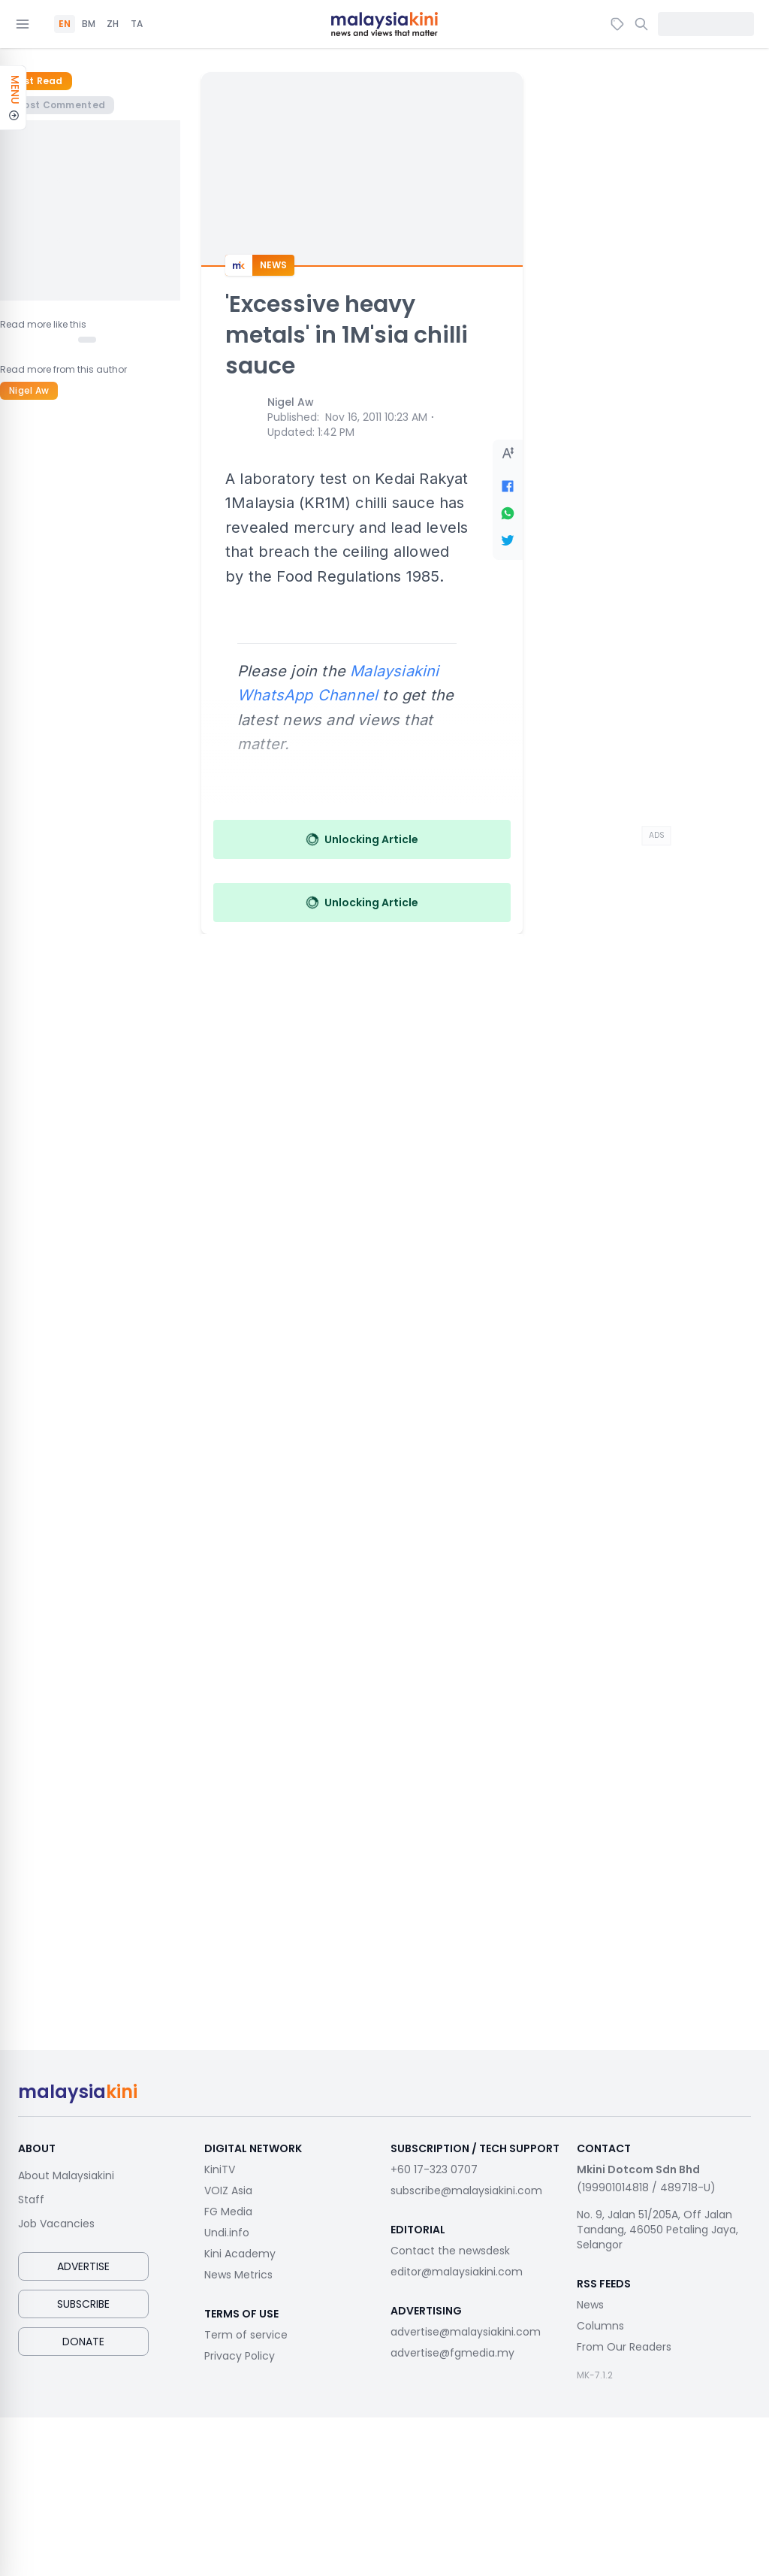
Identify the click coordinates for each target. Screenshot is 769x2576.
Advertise (83, 2266)
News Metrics (238, 2274)
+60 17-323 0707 (434, 2169)
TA (137, 24)
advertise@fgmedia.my (452, 2352)
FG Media (228, 2211)
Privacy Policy (239, 2355)
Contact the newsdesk (450, 2250)
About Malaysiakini (66, 2175)
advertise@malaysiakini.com (466, 2331)
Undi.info (226, 2232)
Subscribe (83, 2303)
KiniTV (219, 2169)
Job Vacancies (56, 2223)
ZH (113, 24)
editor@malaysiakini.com (457, 2271)
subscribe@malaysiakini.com (466, 2190)
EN (65, 24)
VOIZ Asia (228, 2190)
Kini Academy (240, 2253)
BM (88, 24)
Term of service (246, 2334)
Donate (83, 2341)
